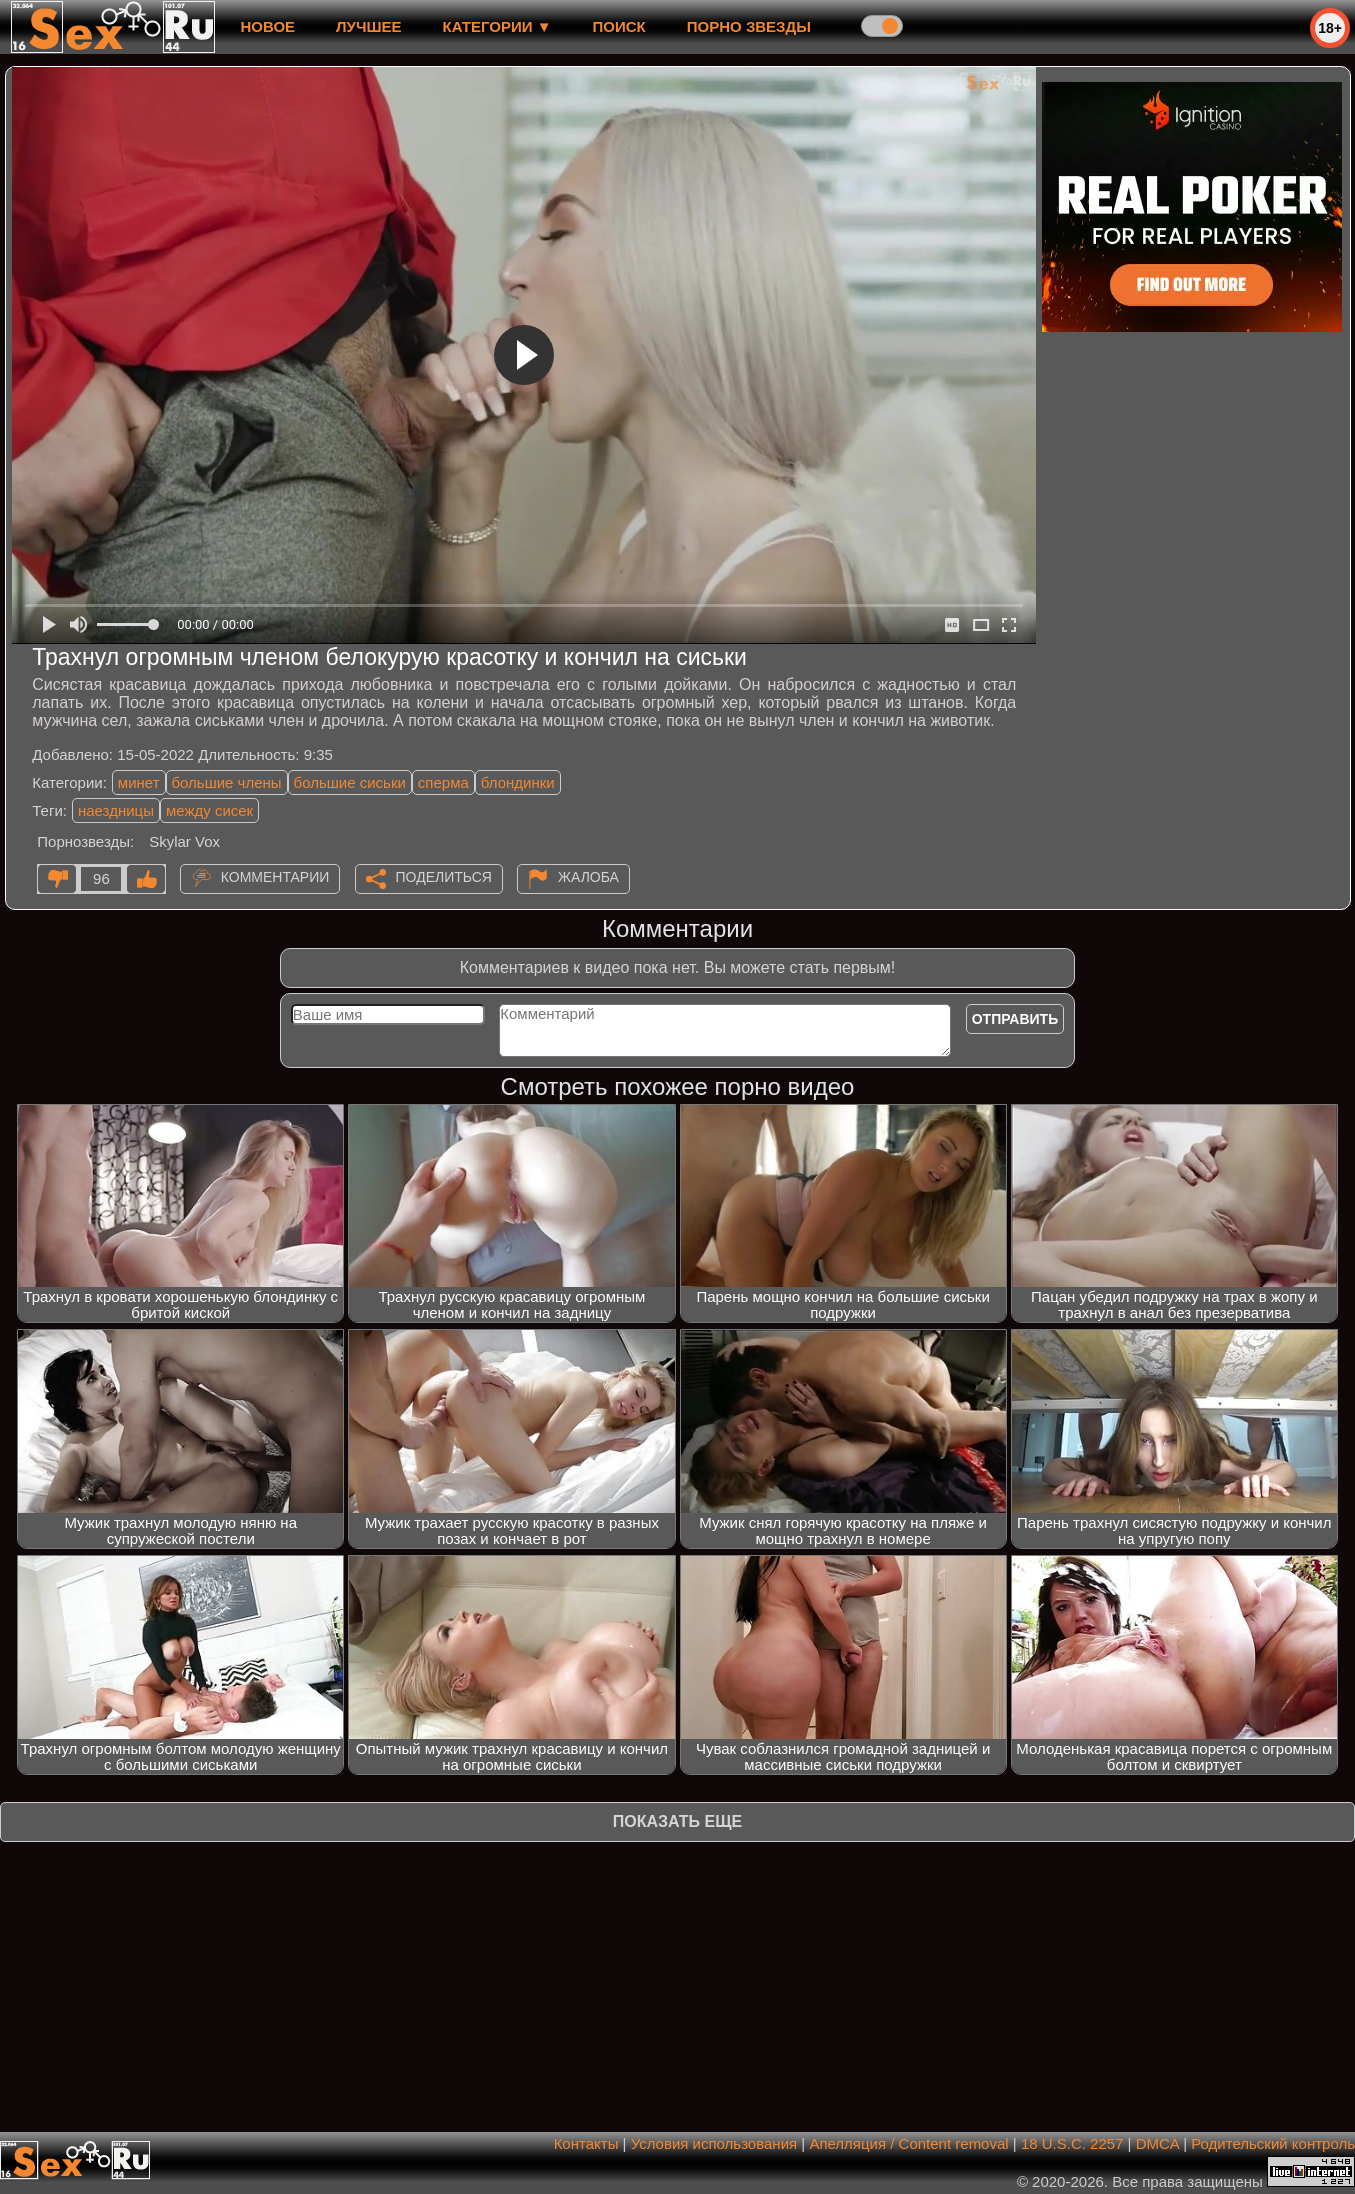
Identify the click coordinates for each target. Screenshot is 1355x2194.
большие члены (227, 782)
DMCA (1157, 2143)
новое (267, 26)
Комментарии (275, 877)
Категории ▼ (497, 26)
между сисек (209, 810)
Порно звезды (749, 26)
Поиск (619, 26)
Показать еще (677, 1821)
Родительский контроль (1273, 2143)
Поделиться (444, 877)
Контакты (586, 2143)
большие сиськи (350, 782)
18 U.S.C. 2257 (1072, 2143)
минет (139, 782)
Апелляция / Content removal (908, 2143)
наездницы (116, 810)
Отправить (1015, 1019)
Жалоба (588, 877)
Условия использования (714, 2143)
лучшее (368, 26)
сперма (443, 782)
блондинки (518, 782)
